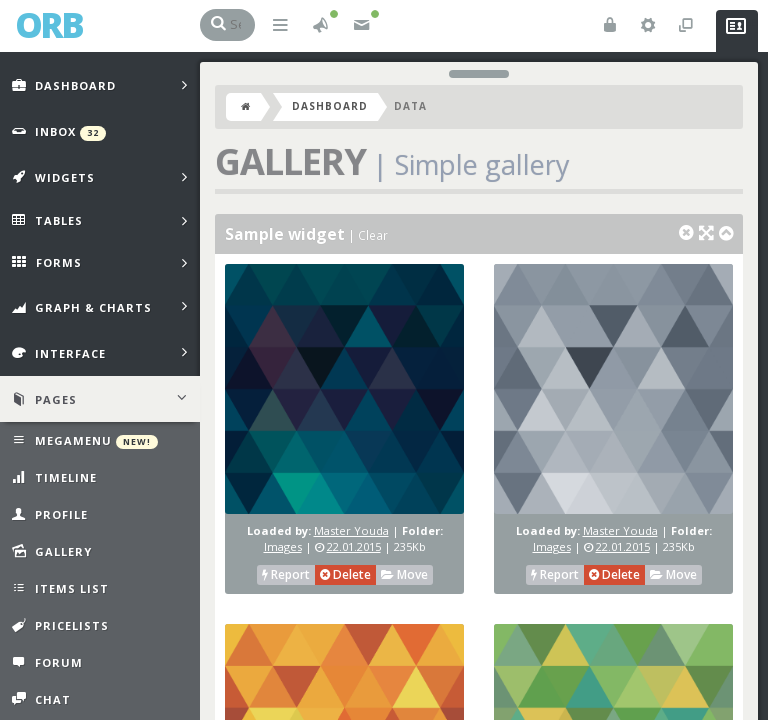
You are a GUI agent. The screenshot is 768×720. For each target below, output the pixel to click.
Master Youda (351, 530)
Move (404, 574)
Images (283, 546)
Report (286, 574)
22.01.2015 (354, 546)
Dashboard (330, 106)
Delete (345, 574)
